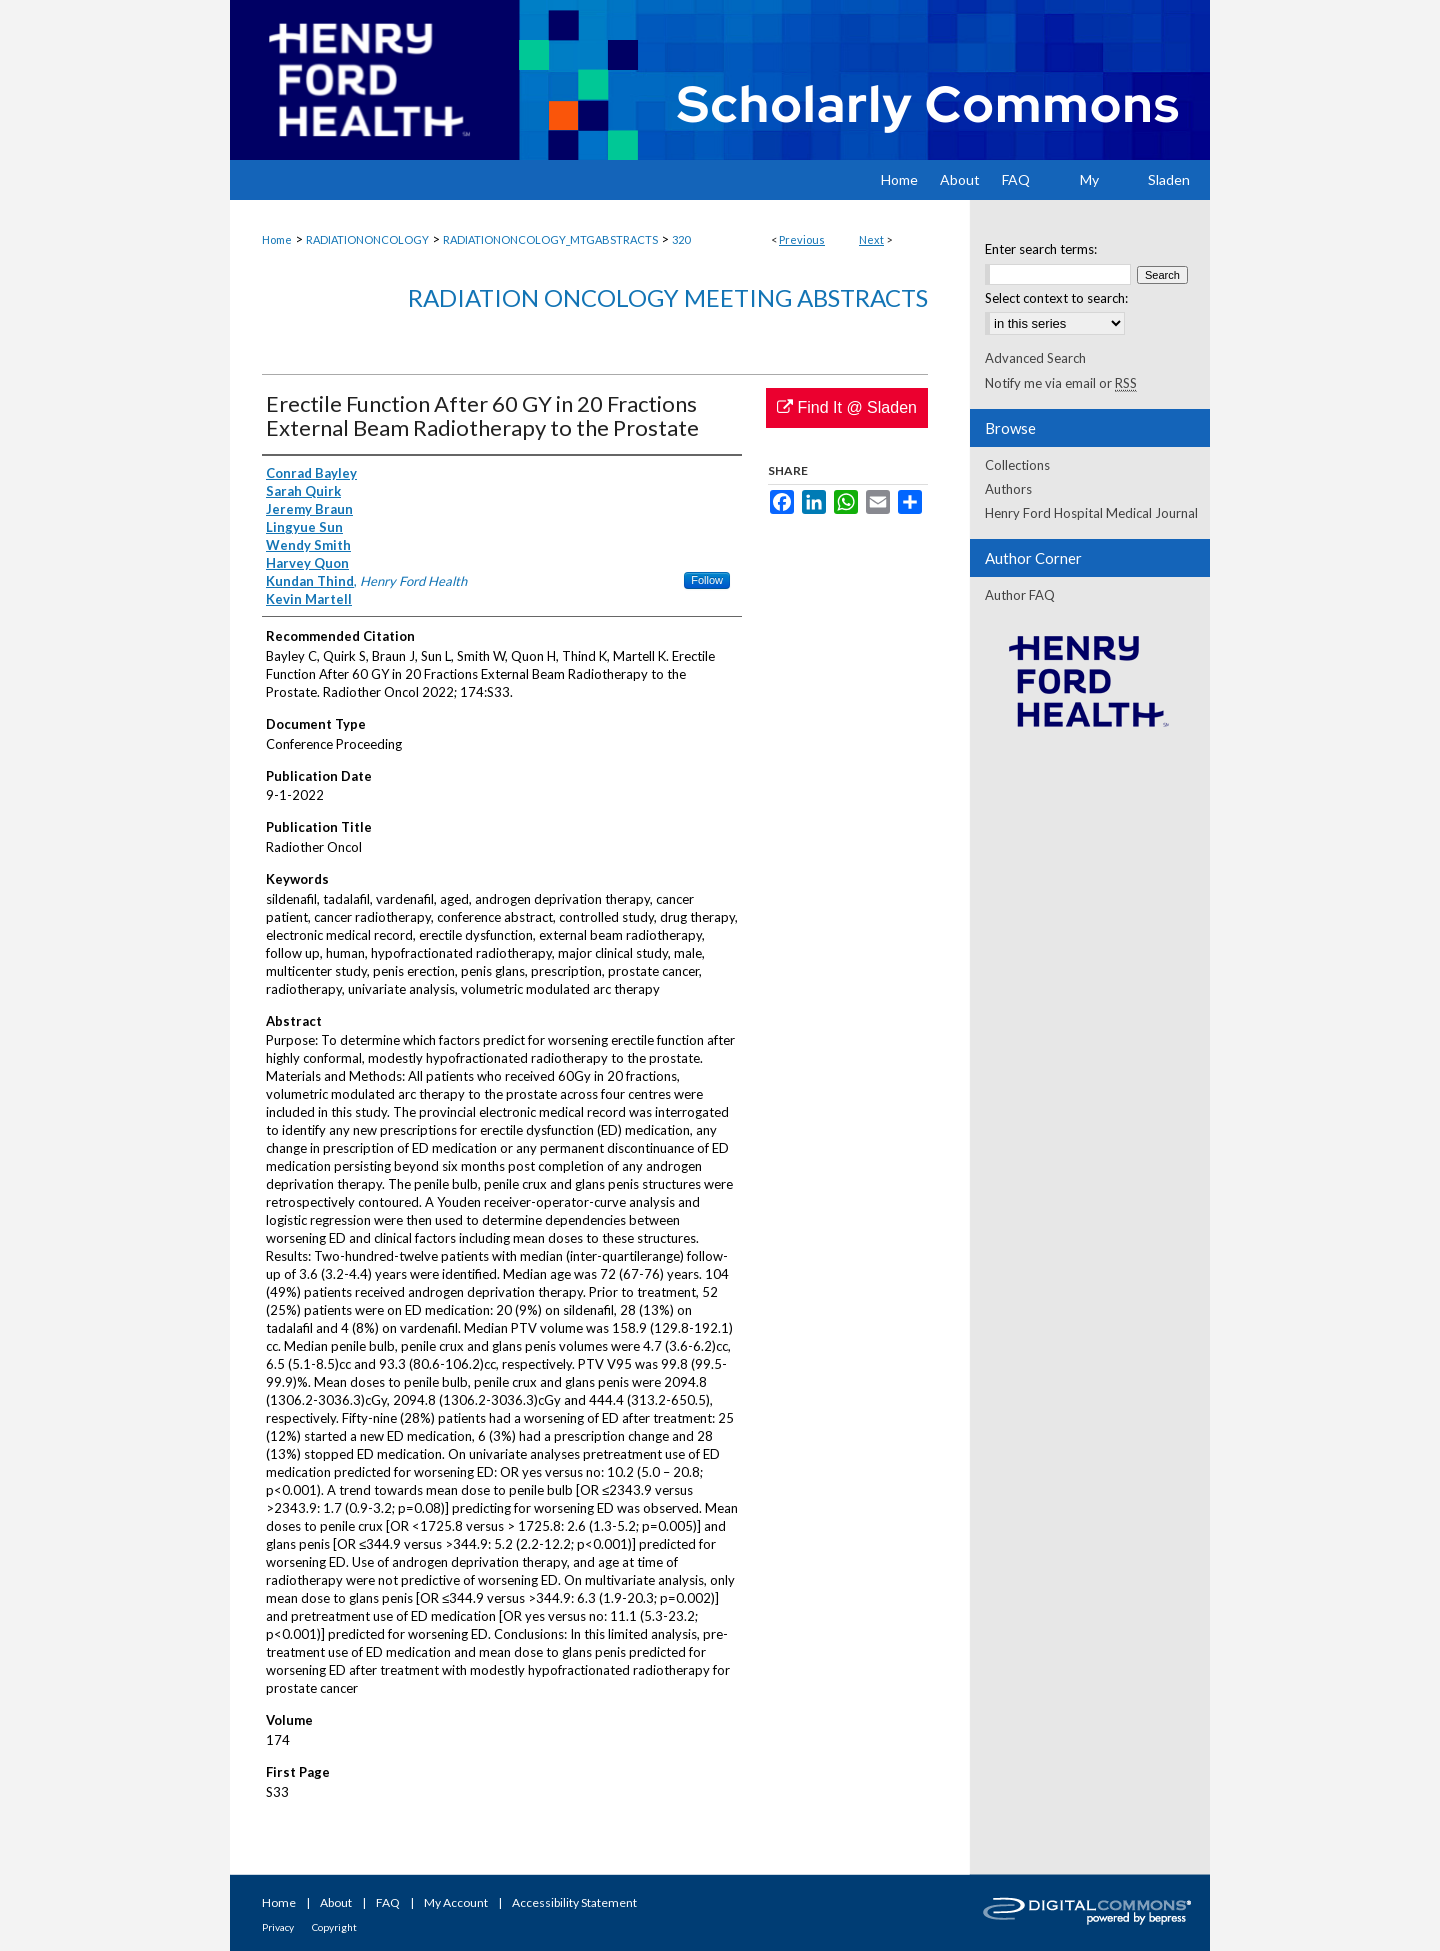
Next (871, 239)
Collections (1017, 465)
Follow (707, 580)
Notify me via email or (1061, 383)
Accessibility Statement (574, 1902)
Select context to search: (1056, 298)
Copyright (334, 1927)
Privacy (278, 1927)
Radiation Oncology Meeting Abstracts (668, 297)
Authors (1008, 489)
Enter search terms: (1041, 249)
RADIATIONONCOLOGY (367, 239)
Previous (802, 239)
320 (681, 239)
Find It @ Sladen (847, 407)
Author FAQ (1020, 595)
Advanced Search (1035, 358)
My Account (456, 1902)
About (336, 1902)
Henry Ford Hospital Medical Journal (1091, 513)
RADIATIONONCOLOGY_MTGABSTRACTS (550, 239)
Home (277, 239)
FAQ (388, 1902)
